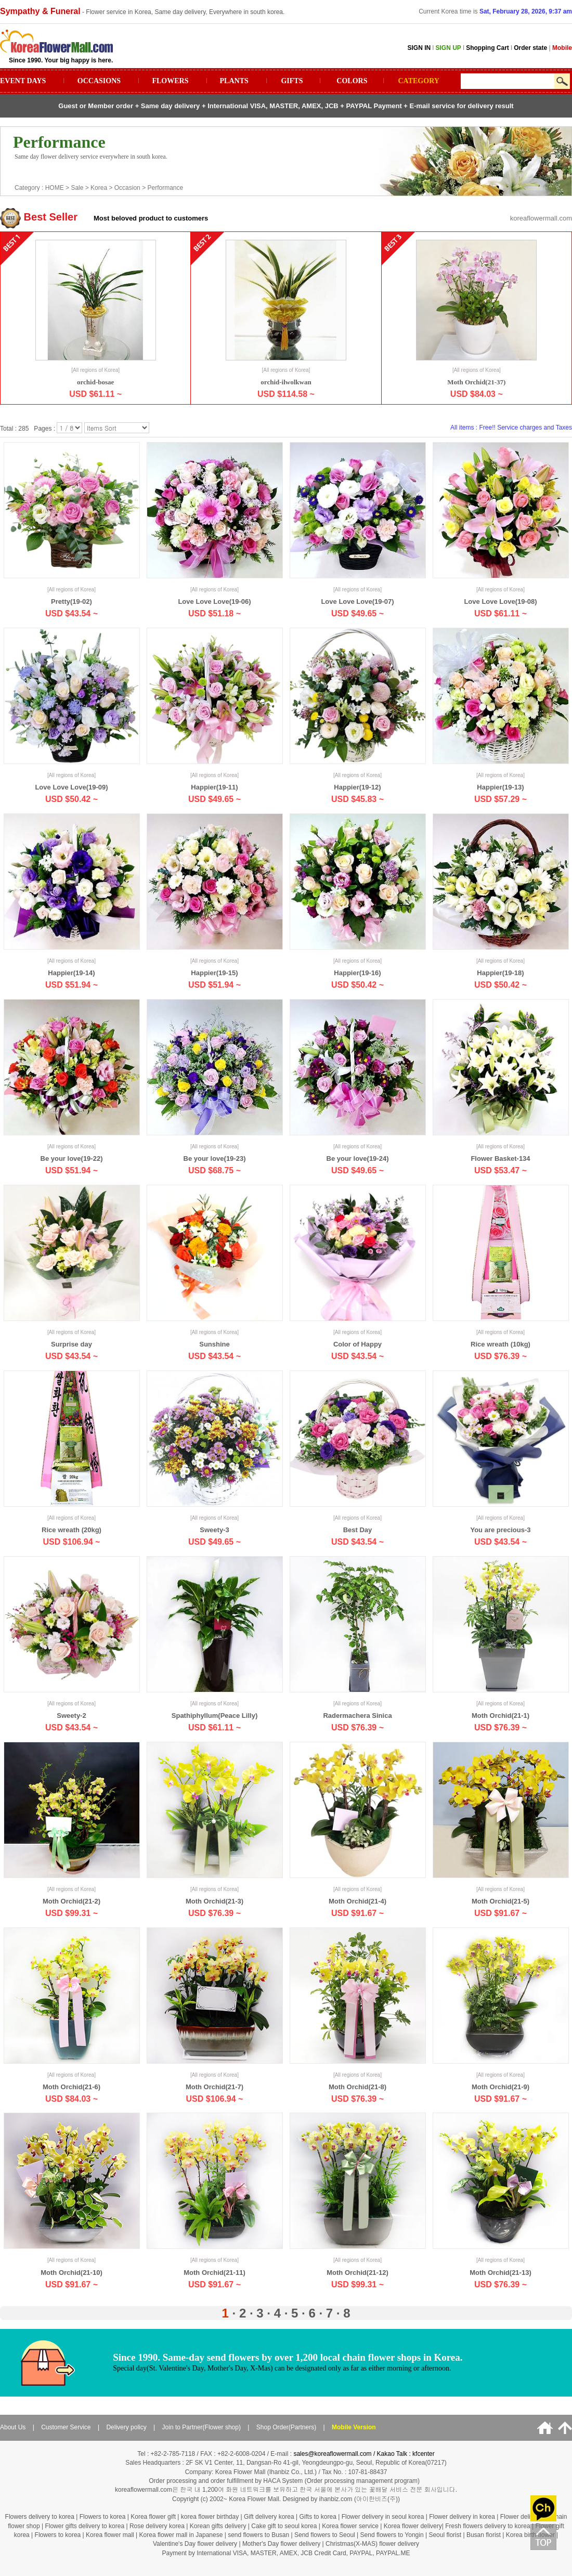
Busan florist (483, 2535)
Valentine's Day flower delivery (195, 2543)
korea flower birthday (210, 2516)
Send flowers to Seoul (325, 2535)
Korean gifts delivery (218, 2526)
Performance (165, 187)
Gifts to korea (317, 2516)
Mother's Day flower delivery (281, 2543)
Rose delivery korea (157, 2526)
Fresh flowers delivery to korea (487, 2526)
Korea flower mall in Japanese (181, 2535)
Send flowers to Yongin (392, 2535)
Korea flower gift (153, 2516)
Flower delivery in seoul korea (383, 2516)
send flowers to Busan (259, 2535)
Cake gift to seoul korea (284, 2526)
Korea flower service (350, 2526)
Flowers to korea (103, 2516)
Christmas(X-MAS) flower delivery (372, 2543)
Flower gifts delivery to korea (84, 2526)
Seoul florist (445, 2535)
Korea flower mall (110, 2535)
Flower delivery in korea (462, 2516)
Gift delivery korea (269, 2516)
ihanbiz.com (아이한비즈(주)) (359, 2499)
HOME (54, 187)
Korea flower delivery (413, 2526)
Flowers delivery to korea (39, 2516)
